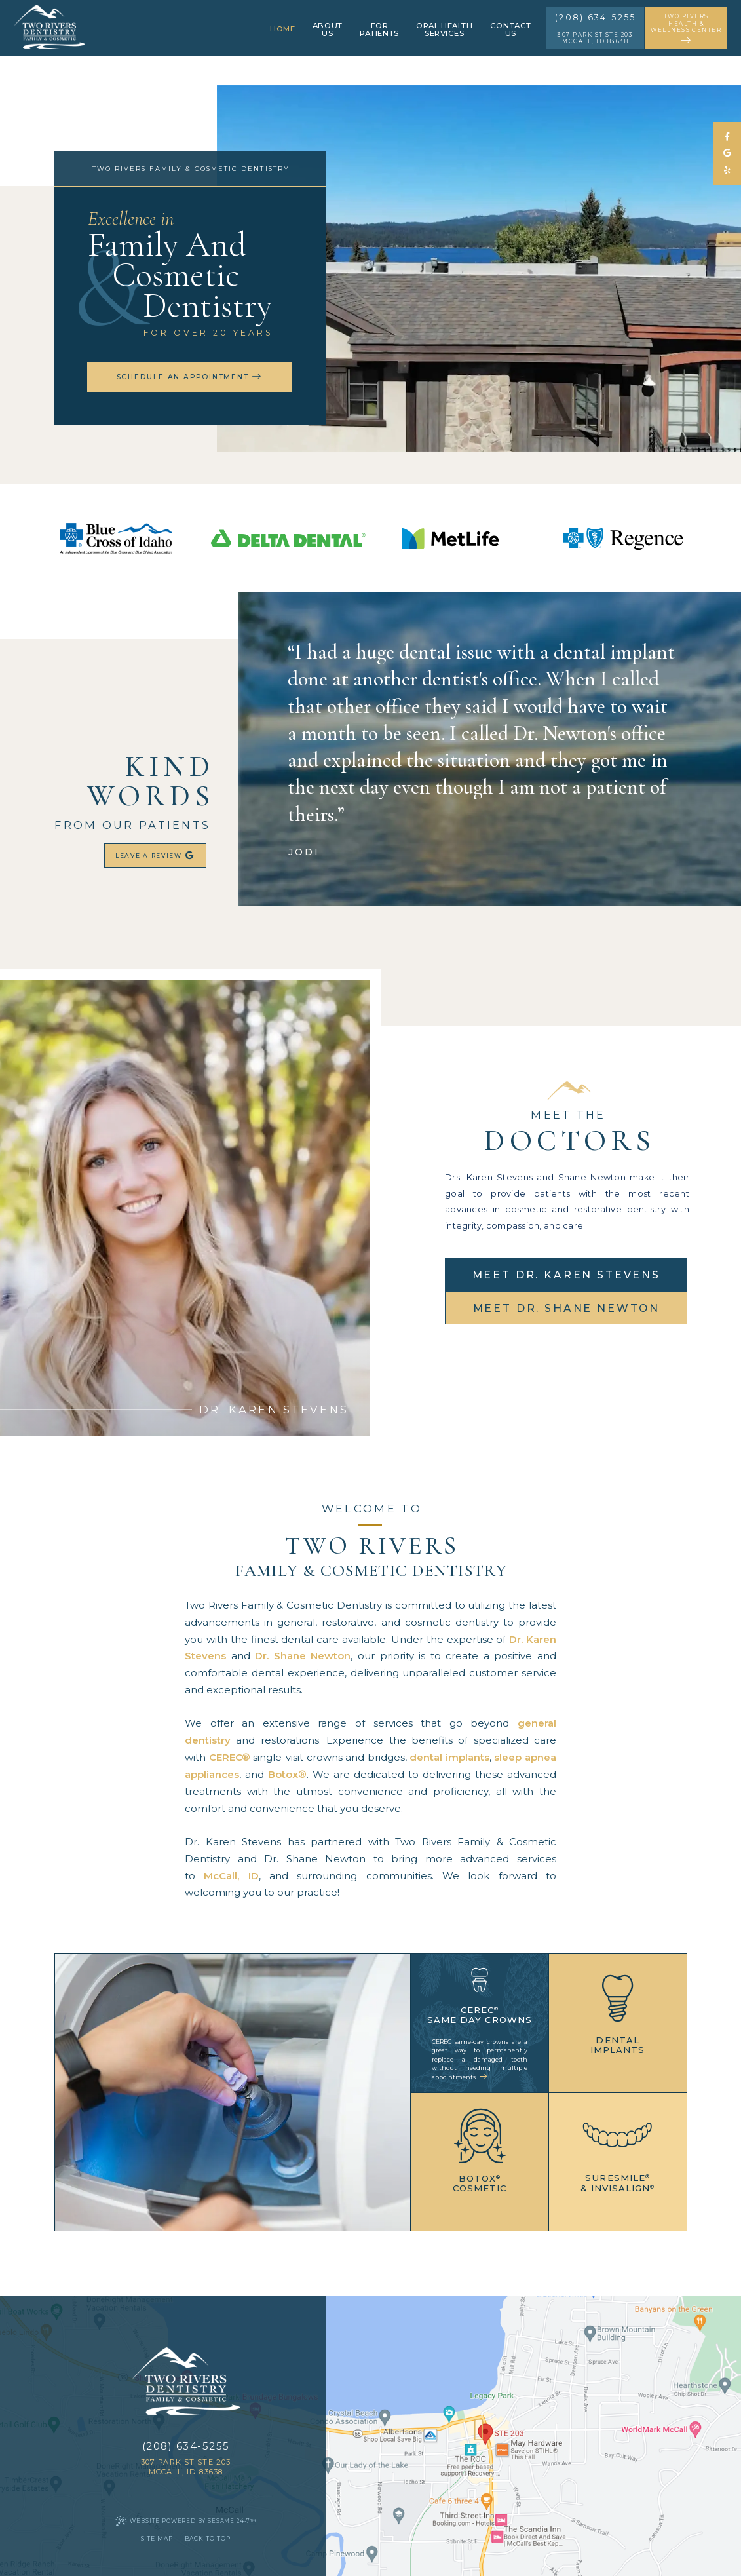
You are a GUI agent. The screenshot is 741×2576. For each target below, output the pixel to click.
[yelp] (727, 170)
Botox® (287, 1774)
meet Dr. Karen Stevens (566, 1275)
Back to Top (208, 2538)
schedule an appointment (189, 377)
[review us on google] (727, 153)
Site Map (157, 2538)
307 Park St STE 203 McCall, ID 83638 (595, 38)
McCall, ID (231, 1876)
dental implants (449, 1757)
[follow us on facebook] (727, 137)
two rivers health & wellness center (686, 29)
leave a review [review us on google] (155, 856)
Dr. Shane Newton (303, 1655)
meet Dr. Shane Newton (566, 1308)
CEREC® (229, 1757)
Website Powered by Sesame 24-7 (185, 2521)
